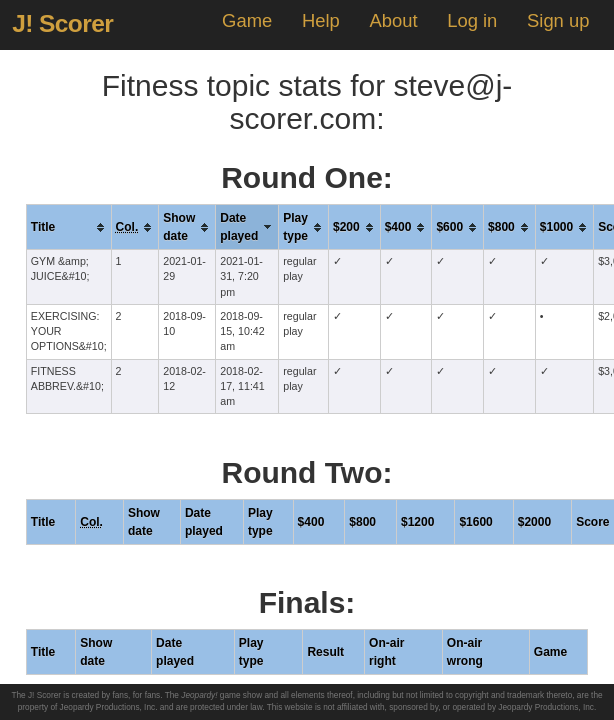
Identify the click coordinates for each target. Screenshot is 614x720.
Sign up (558, 20)
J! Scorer (62, 23)
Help (321, 20)
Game (247, 20)
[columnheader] (68, 227)
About (393, 20)
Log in (472, 20)
